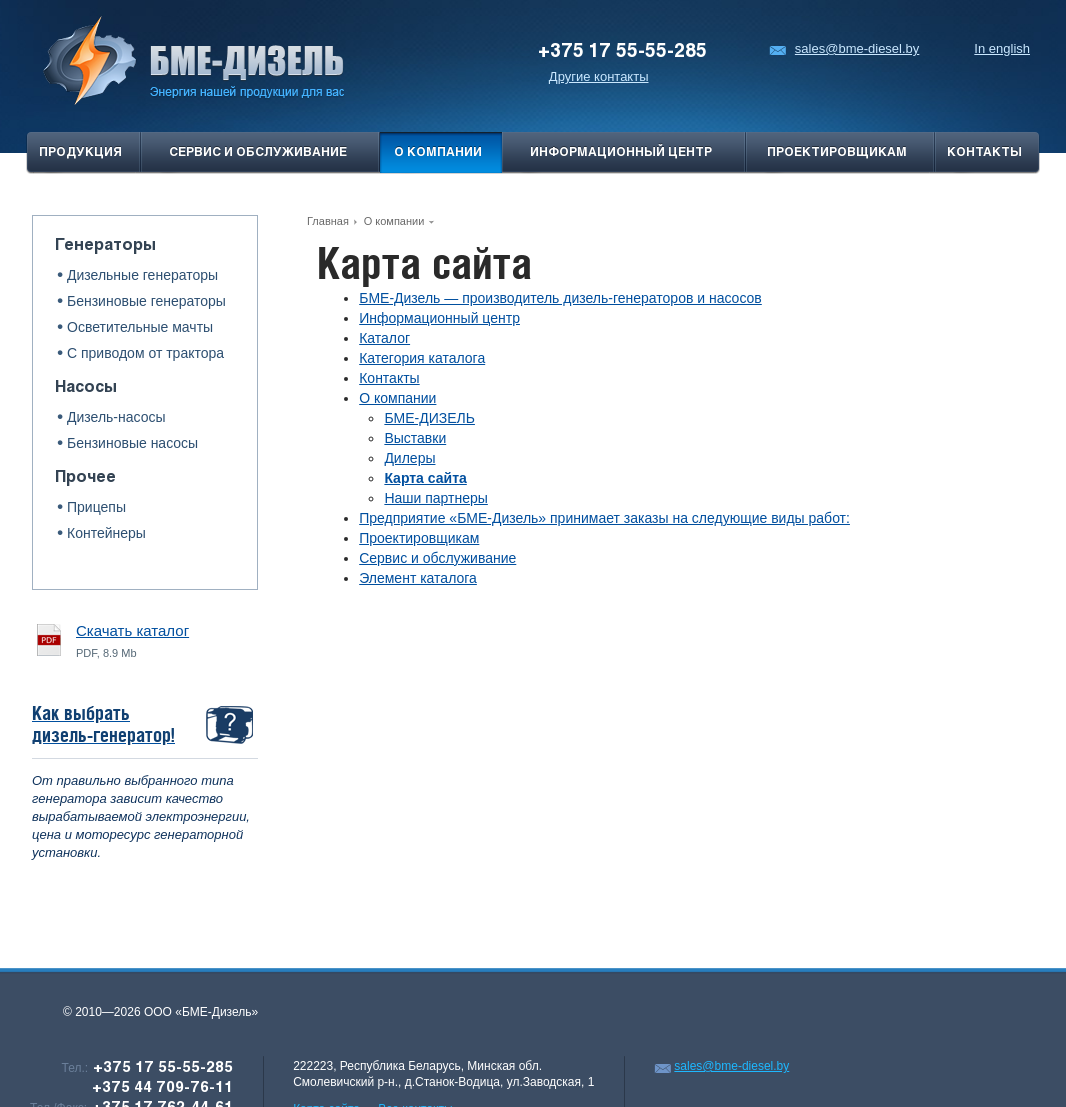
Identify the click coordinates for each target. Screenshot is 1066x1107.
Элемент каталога (418, 578)
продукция (80, 153)
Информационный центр (621, 153)
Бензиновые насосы (132, 443)
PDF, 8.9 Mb (132, 640)
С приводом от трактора (145, 353)
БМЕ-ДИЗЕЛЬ (429, 418)
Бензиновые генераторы (146, 301)
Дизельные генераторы (142, 275)
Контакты (984, 153)
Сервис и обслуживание (258, 153)
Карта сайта (425, 478)
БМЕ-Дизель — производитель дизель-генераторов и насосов (560, 298)
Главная (328, 221)
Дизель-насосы (116, 417)
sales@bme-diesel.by (844, 48)
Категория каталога (422, 358)
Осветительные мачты (140, 327)
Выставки (415, 438)
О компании (438, 153)
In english (1002, 48)
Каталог (384, 338)
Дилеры (409, 458)
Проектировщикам (419, 538)
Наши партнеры (435, 498)
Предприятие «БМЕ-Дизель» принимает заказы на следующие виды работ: (604, 518)
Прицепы (96, 507)
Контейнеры (106, 533)
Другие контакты (599, 76)
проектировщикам (837, 153)
